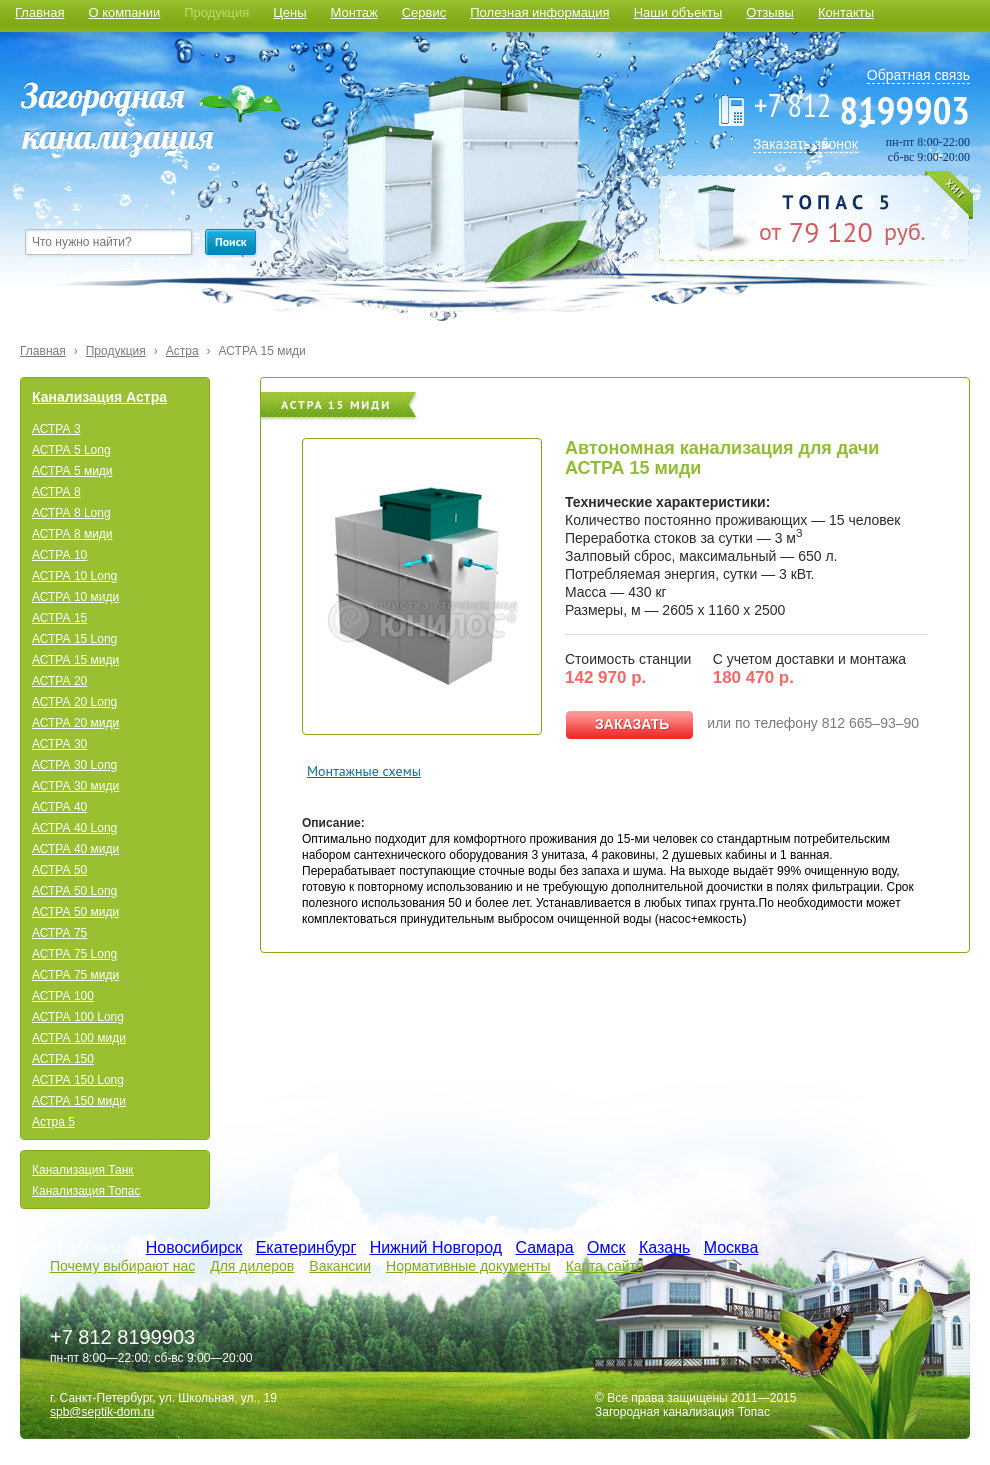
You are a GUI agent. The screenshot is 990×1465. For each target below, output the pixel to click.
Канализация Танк (83, 1170)
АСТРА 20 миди (75, 723)
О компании (124, 12)
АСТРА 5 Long (71, 450)
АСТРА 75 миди (75, 975)
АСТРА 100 (63, 996)
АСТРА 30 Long (74, 765)
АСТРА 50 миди (75, 912)
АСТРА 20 (59, 681)
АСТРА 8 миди (72, 534)
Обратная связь (918, 75)
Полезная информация (539, 12)
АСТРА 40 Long (74, 828)
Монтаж (354, 12)
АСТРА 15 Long (74, 639)
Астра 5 (53, 1122)
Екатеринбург (306, 1247)
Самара (544, 1247)
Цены (289, 12)
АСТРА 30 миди (75, 786)
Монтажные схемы (364, 771)
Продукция (216, 12)
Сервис (424, 12)
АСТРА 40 (59, 807)
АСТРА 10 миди (75, 597)
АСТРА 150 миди (79, 1101)
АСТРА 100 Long (78, 1017)
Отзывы (770, 12)
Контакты (846, 12)
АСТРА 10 (59, 555)
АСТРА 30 (59, 744)
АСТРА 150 (63, 1059)
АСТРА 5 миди (72, 471)
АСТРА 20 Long (74, 702)
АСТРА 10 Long (74, 576)
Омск (606, 1247)
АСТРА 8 (56, 492)
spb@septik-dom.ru (102, 1412)
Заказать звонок (805, 144)
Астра (182, 351)
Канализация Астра (99, 397)
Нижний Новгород (436, 1247)
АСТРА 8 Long (71, 513)
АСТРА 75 (59, 933)
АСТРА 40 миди (75, 849)
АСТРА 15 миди (262, 351)
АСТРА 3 (56, 429)
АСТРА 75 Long (74, 954)
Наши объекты (678, 12)
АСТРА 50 (59, 870)
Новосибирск (194, 1247)
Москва (731, 1247)
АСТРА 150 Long (78, 1080)
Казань (664, 1247)
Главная (39, 12)
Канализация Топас (86, 1191)
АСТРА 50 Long (74, 891)
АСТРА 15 (59, 618)
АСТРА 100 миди (79, 1038)
